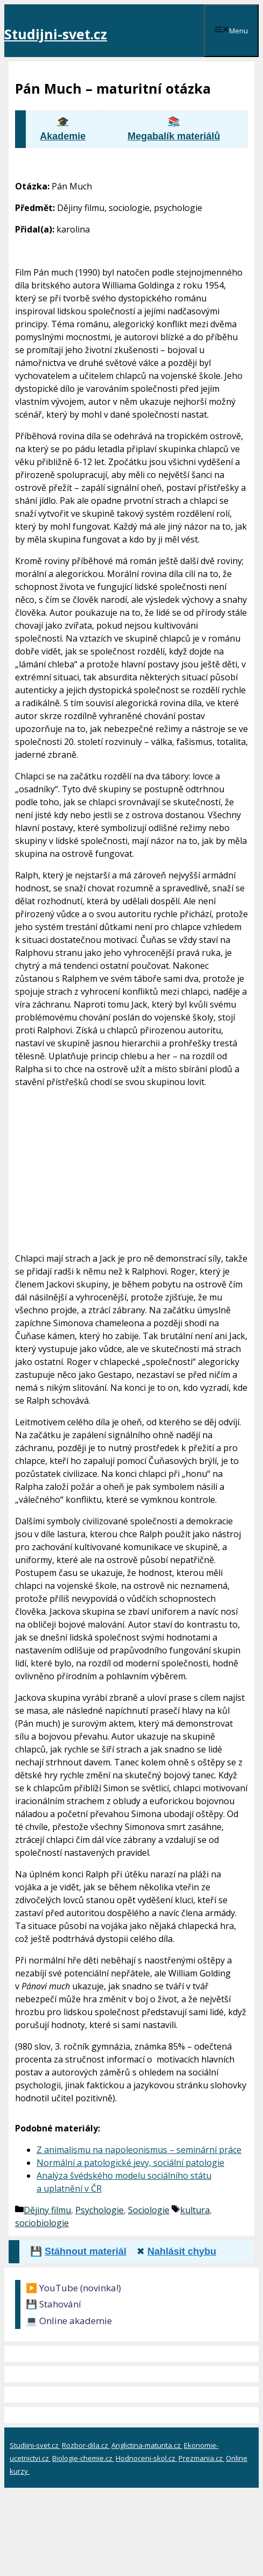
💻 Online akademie (69, 2320)
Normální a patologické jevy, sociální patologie (130, 2163)
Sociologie (148, 2210)
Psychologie (99, 2210)
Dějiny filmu (47, 2210)
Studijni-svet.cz (55, 34)
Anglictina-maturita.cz (146, 2445)
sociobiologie (42, 2223)
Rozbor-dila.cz (86, 2445)
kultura (195, 2210)
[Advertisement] (131, 1168)
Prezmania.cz (201, 2458)
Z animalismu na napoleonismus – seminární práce (139, 2150)
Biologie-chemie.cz (83, 2458)
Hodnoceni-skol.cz (146, 2458)
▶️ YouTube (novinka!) (73, 2288)
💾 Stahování (53, 2304)
